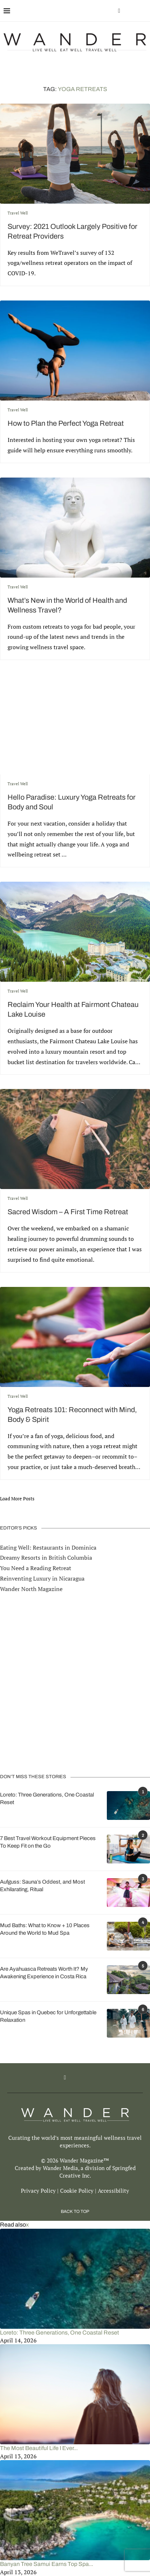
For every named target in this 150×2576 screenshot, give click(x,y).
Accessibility (113, 2190)
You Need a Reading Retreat (35, 1568)
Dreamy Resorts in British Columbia (46, 1558)
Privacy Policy (38, 2190)
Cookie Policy (77, 2190)
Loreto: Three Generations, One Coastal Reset (47, 1798)
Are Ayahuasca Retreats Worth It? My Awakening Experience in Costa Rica (44, 1972)
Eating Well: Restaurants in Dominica (48, 1547)
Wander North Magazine (31, 1589)
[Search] (142, 10)
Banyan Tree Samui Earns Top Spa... (46, 2564)
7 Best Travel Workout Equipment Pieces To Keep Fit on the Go (48, 1842)
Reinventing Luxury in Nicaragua (42, 1578)
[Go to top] (75, 2211)
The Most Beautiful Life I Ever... (39, 2448)
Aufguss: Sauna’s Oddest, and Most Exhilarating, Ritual (42, 1885)
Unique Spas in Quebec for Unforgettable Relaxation (48, 2016)
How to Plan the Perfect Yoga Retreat (66, 423)
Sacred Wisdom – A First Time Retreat (68, 1212)
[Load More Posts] (17, 1498)
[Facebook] (119, 10)
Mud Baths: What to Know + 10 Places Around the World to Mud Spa (45, 1929)
